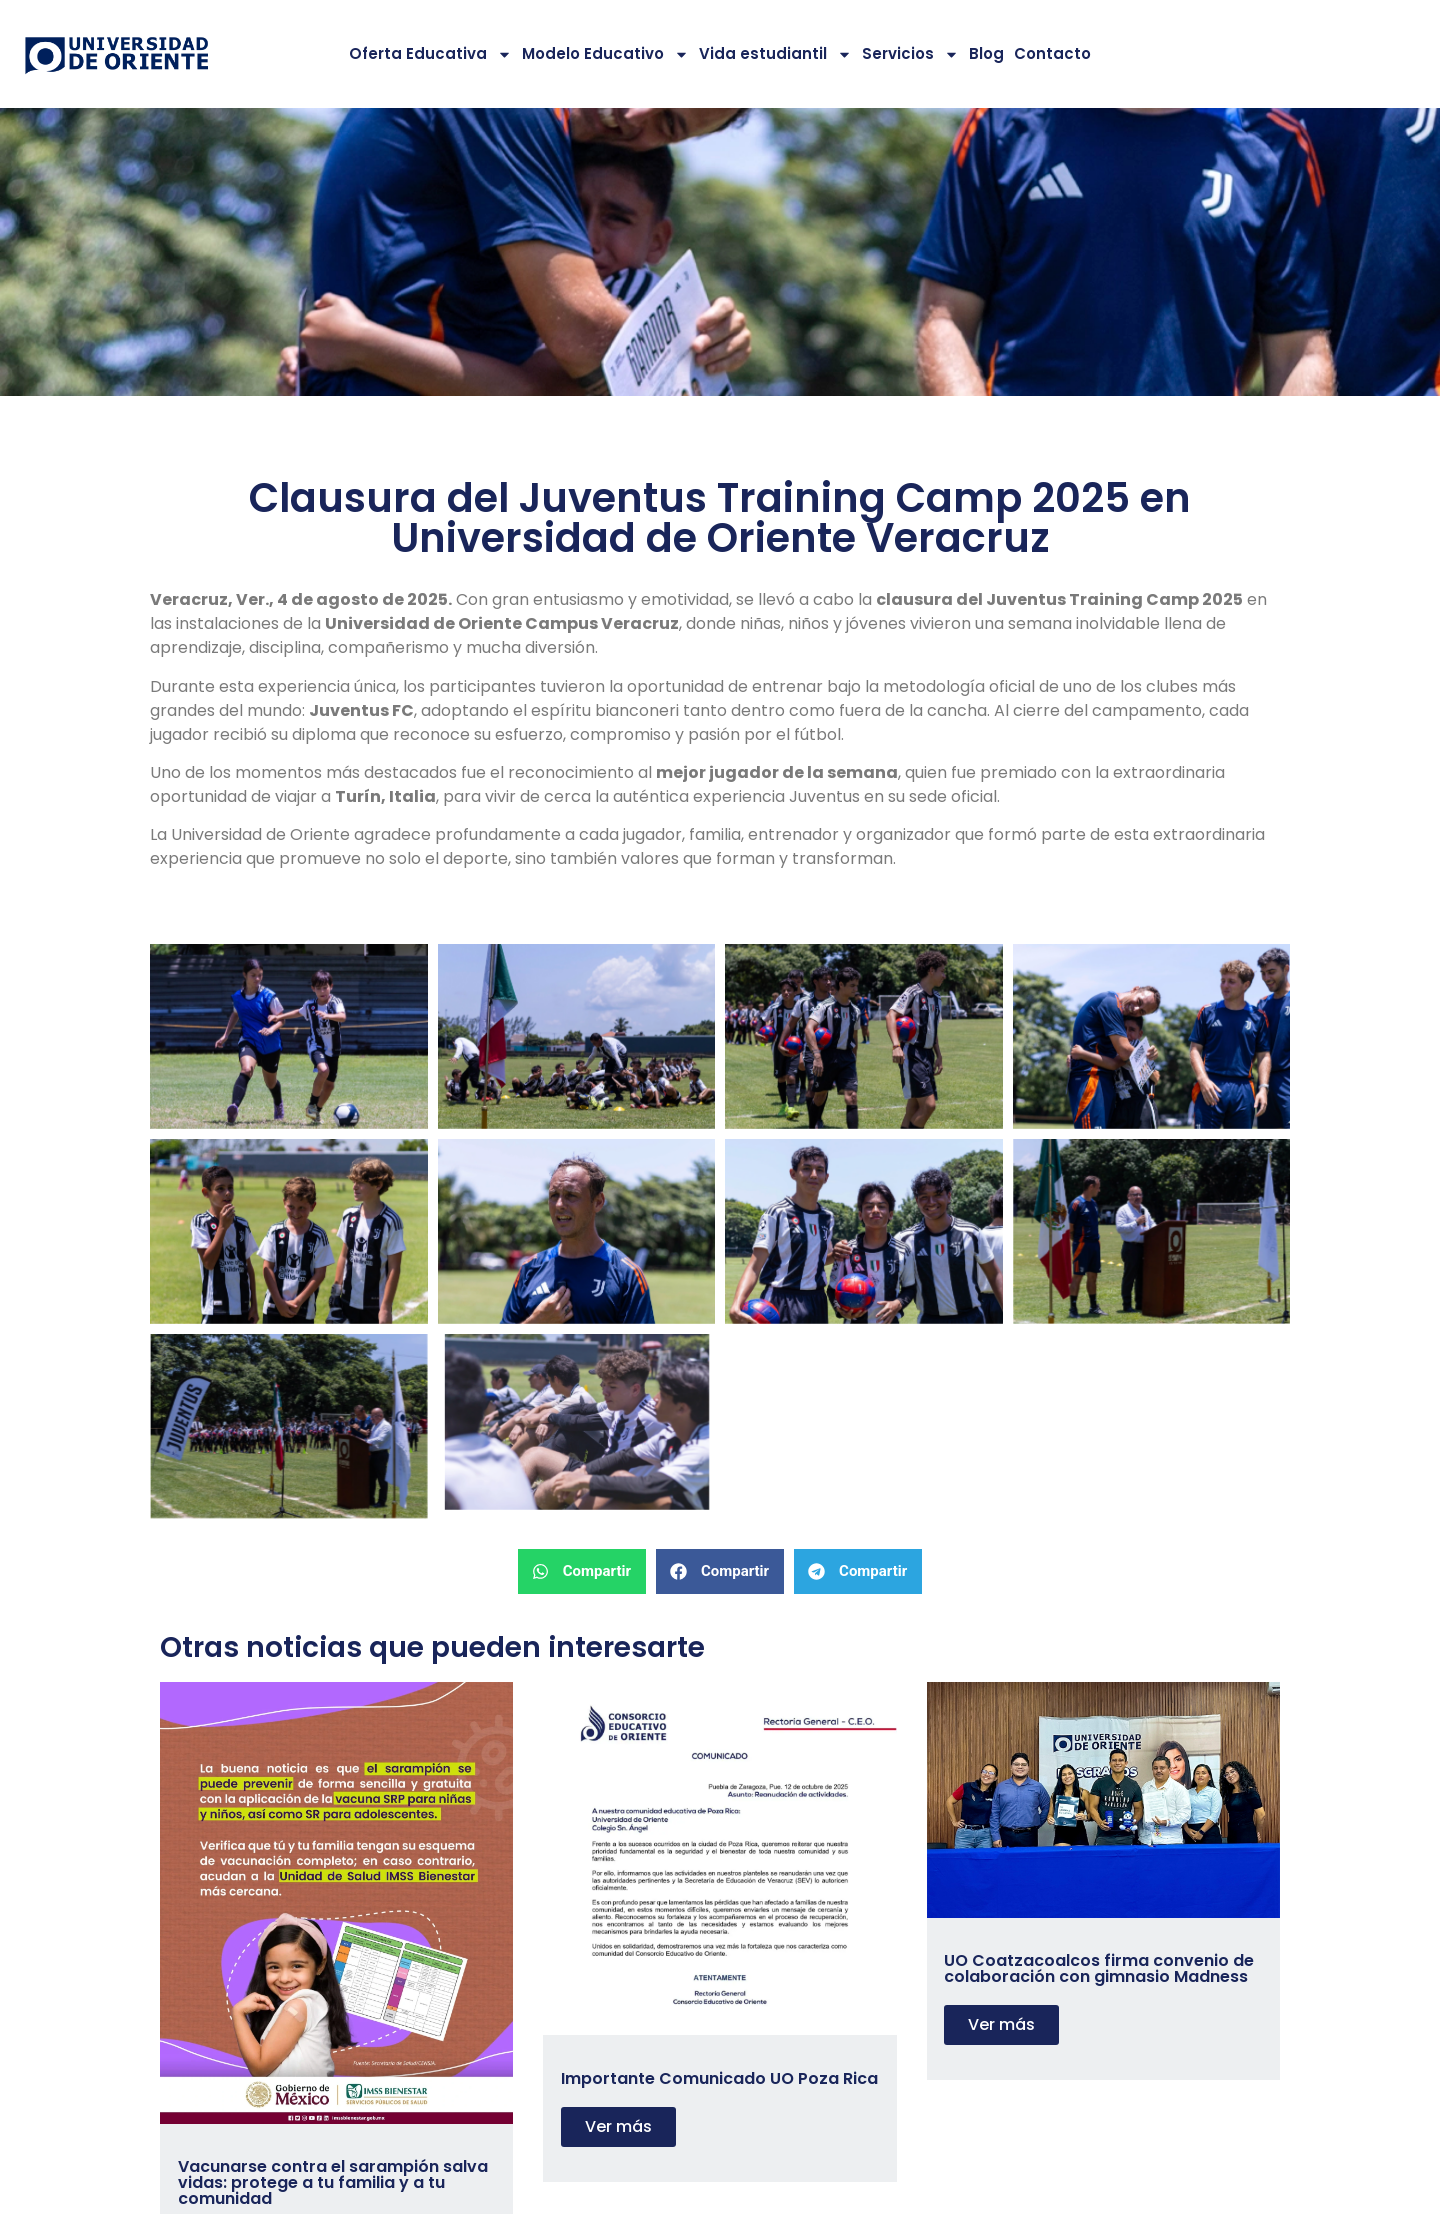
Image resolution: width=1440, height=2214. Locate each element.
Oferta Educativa (430, 54)
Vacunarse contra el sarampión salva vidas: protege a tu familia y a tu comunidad (333, 2182)
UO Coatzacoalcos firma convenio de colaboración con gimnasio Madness (1099, 1968)
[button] (582, 1571)
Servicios (910, 54)
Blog (986, 53)
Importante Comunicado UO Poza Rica (719, 2078)
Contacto (1052, 53)
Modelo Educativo (605, 54)
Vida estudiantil (775, 54)
